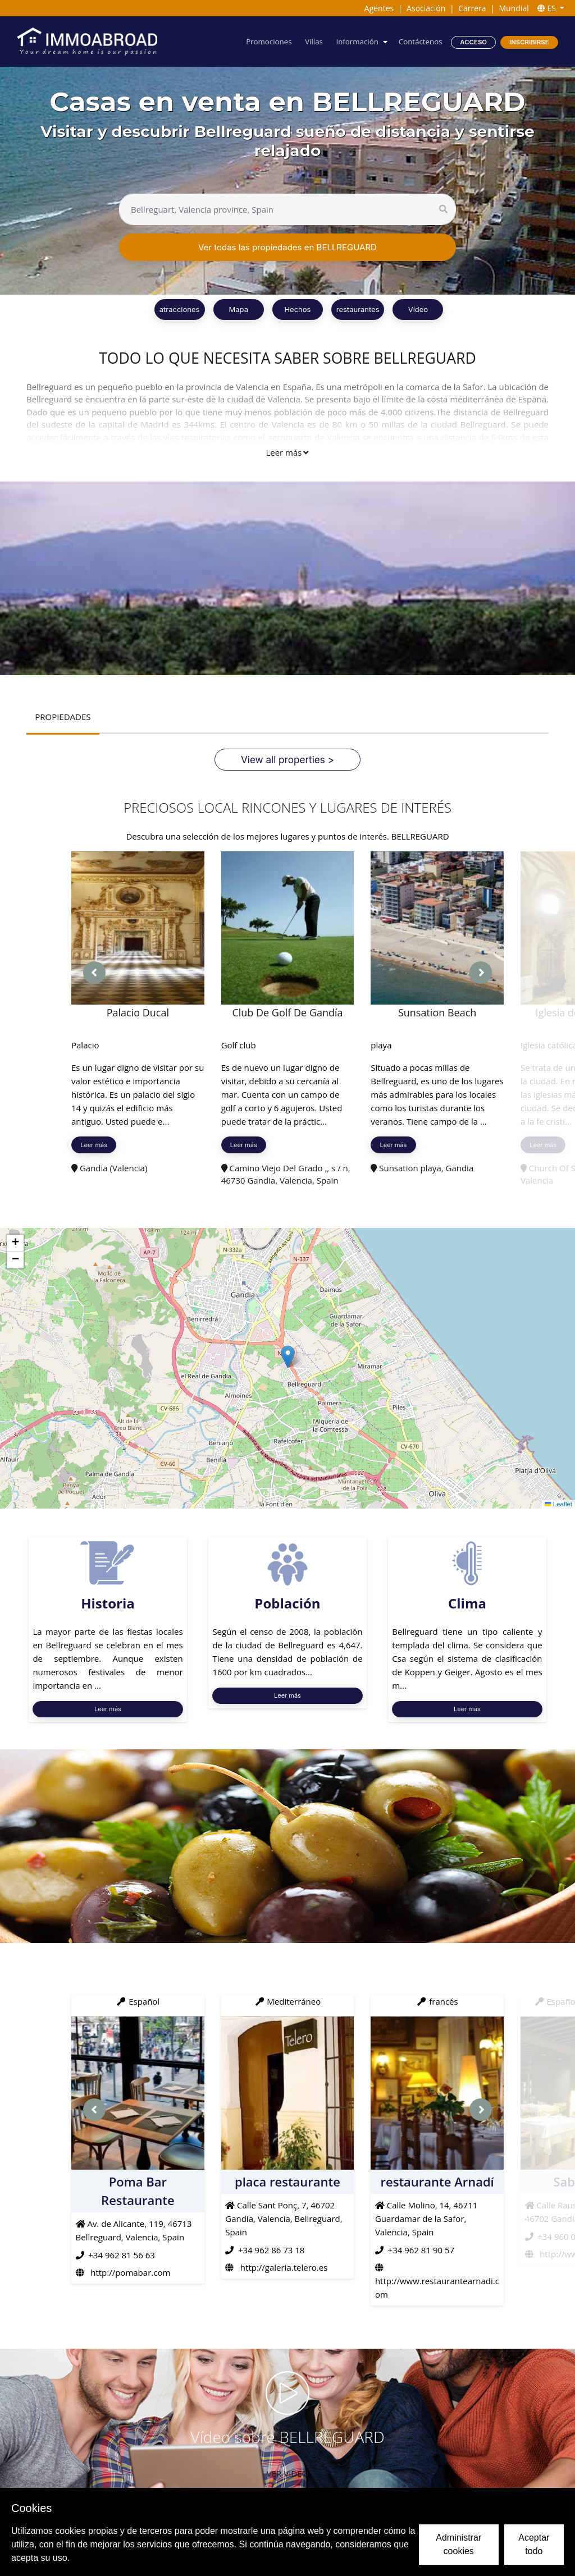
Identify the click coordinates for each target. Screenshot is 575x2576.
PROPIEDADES (62, 716)
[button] (288, 1356)
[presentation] (94, 972)
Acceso (473, 42)
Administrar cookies (458, 2544)
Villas (314, 41)
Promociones (268, 41)
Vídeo (418, 309)
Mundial (514, 8)
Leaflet (558, 1504)
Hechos (297, 309)
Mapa (238, 309)
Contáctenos (420, 41)
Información (357, 41)
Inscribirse (529, 42)
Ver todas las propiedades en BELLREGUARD (287, 247)
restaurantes (358, 309)
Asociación (426, 8)
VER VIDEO (287, 2473)
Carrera (472, 8)
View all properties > (287, 760)
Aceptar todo (533, 2544)
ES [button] (547, 8)
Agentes (379, 8)
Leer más (287, 452)
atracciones (179, 309)
